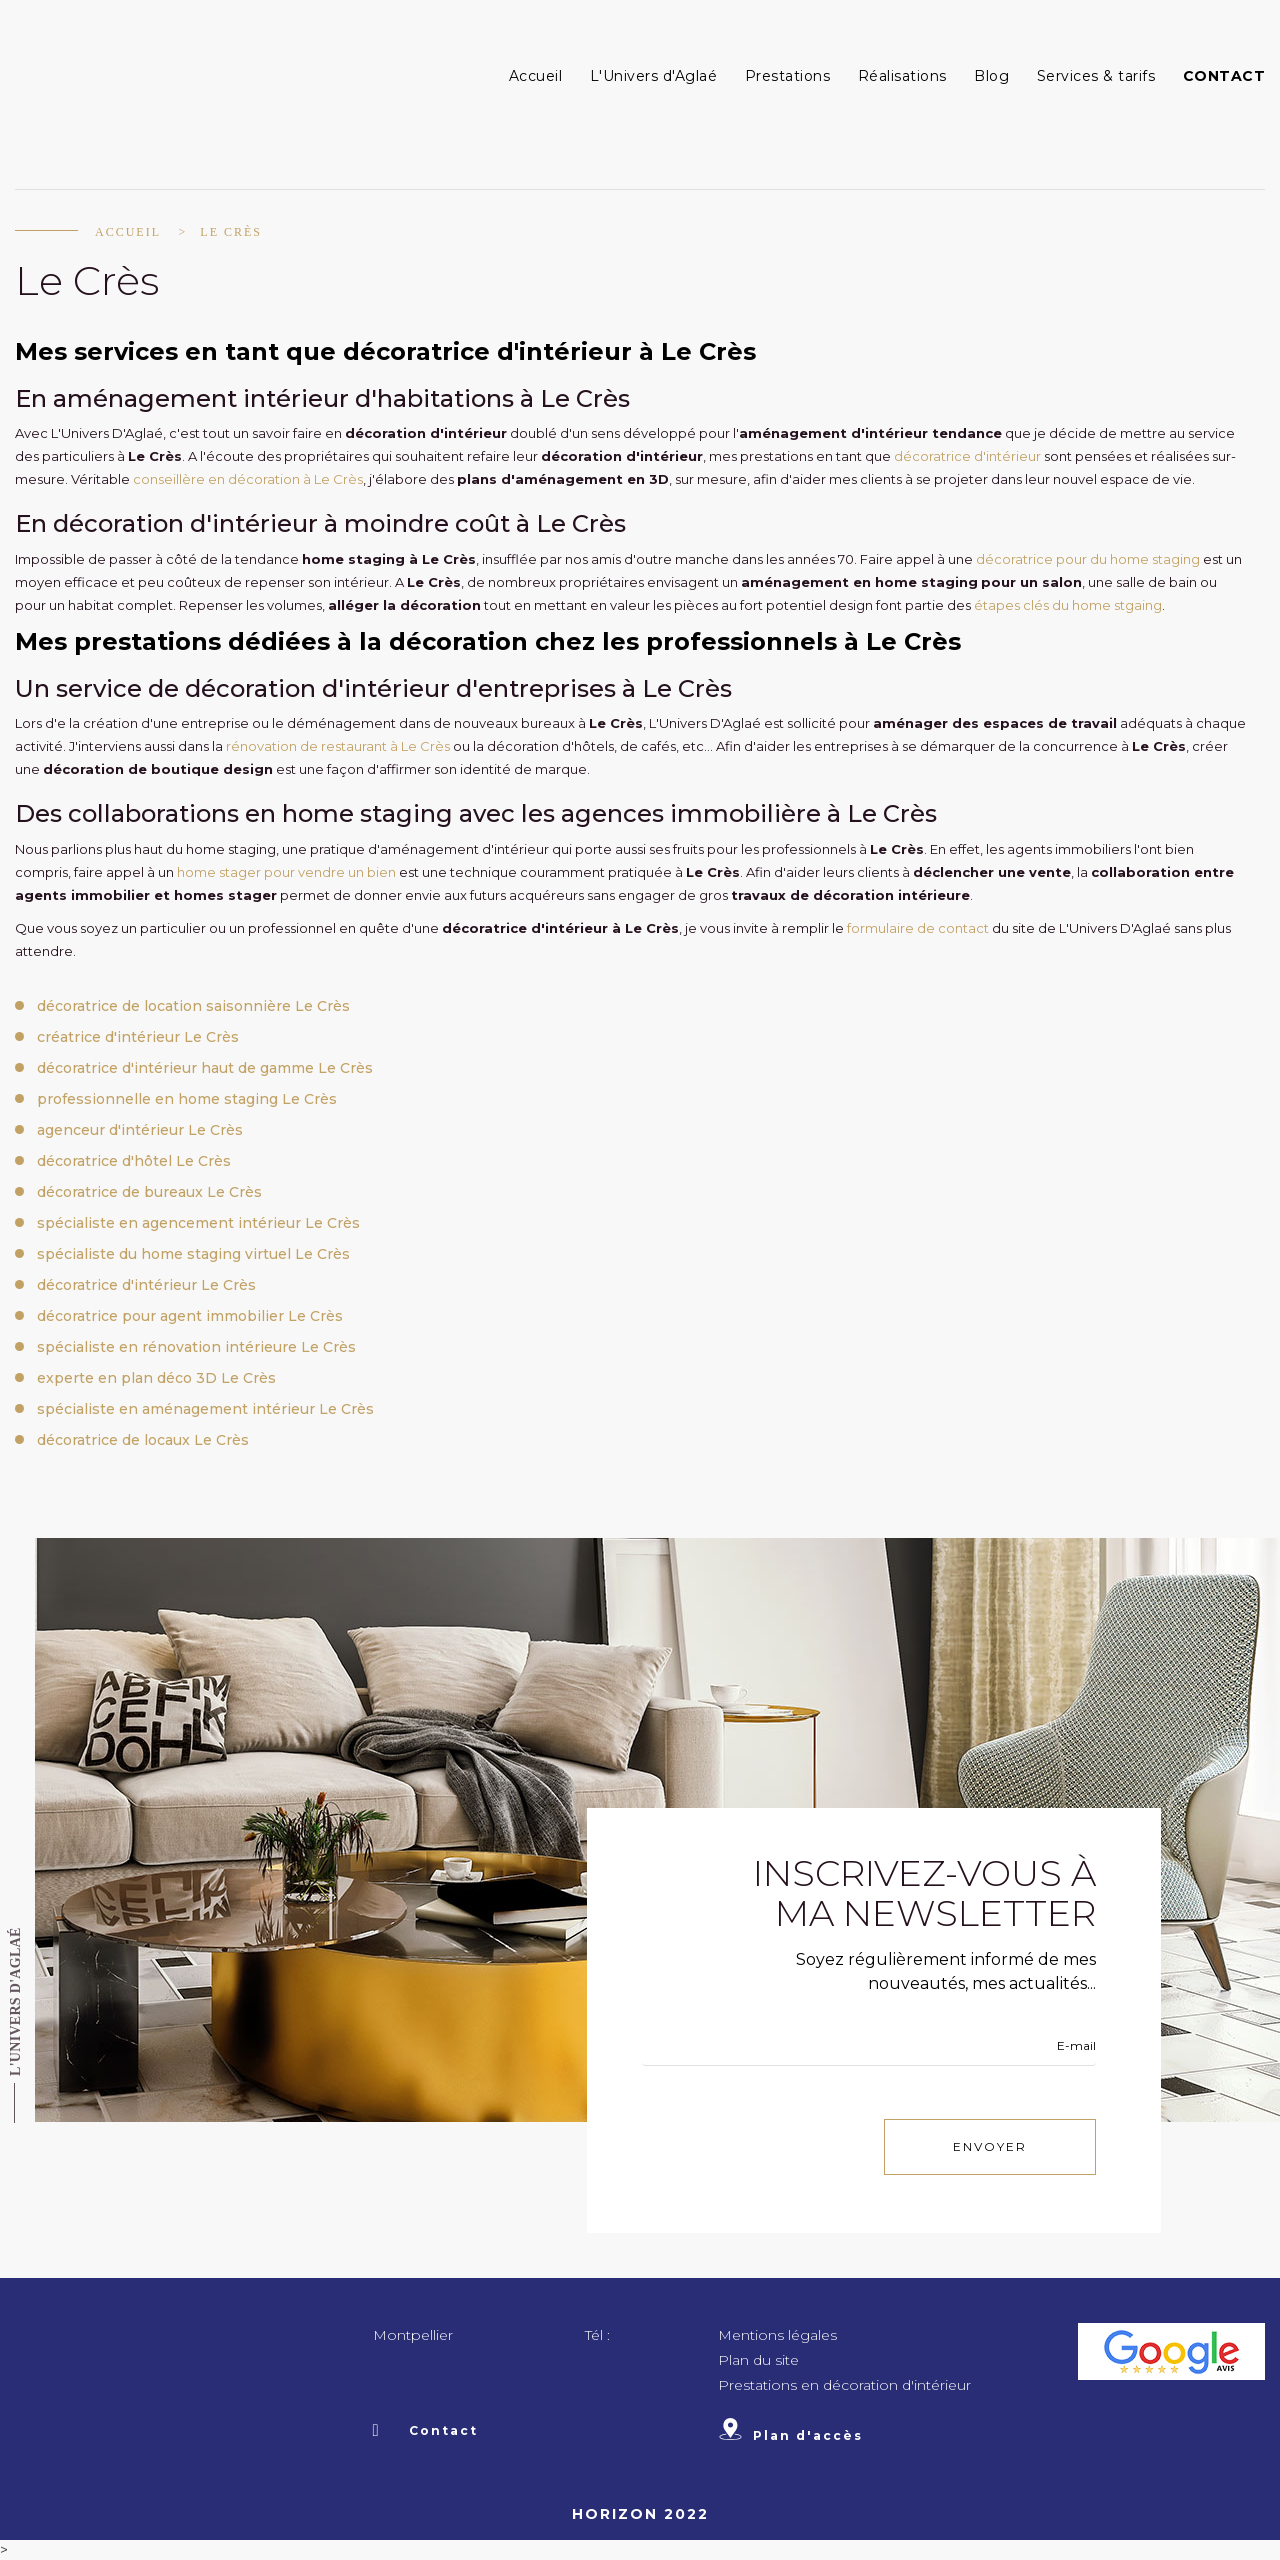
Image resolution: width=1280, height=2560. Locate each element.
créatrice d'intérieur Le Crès (138, 1037)
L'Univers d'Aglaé (654, 76)
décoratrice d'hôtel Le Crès (134, 1161)
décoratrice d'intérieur (967, 456)
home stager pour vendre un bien (286, 872)
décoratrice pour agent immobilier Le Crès (190, 1316)
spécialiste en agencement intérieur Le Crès (198, 1223)
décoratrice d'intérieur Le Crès (146, 1285)
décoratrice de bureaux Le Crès (149, 1192)
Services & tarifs (1096, 76)
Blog (991, 76)
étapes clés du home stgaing (1068, 605)
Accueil (536, 76)
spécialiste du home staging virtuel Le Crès (193, 1254)
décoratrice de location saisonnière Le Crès (193, 1006)
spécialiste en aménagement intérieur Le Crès (205, 1409)
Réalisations (902, 76)
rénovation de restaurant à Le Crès (338, 746)
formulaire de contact (918, 928)
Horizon (615, 2514)
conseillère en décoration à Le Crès (248, 479)
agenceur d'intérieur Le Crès (140, 1130)
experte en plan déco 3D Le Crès (156, 1378)
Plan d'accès (790, 2435)
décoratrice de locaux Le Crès (143, 1440)
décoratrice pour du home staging (1088, 559)
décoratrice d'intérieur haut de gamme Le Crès (205, 1068)
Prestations (788, 76)
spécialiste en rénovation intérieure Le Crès (196, 1347)
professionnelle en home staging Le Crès (187, 1099)
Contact (1224, 76)
